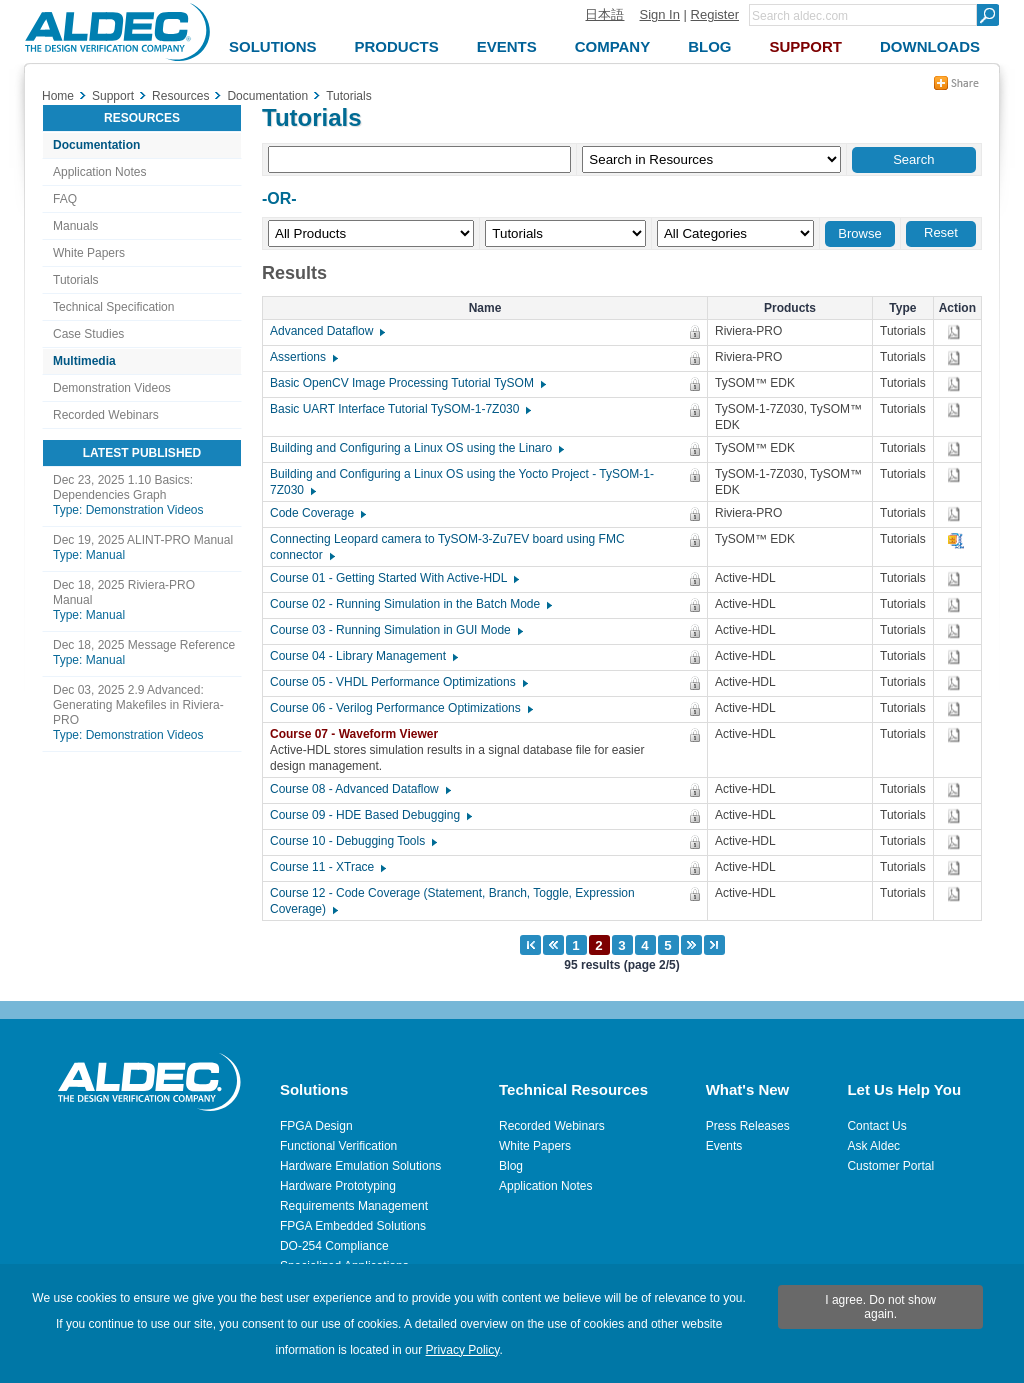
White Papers (89, 253)
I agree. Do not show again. (880, 1307)
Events (724, 1146)
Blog (511, 1166)
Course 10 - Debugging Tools (352, 841)
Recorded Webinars (106, 415)
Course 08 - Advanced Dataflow (359, 789)
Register (715, 14)
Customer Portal (890, 1166)
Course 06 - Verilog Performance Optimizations (400, 708)
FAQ (65, 199)
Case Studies (88, 334)
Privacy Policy (463, 1350)
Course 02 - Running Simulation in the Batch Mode (410, 604)
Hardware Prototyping (338, 1186)
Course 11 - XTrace (327, 867)
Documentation (96, 145)
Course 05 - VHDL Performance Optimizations (398, 682)
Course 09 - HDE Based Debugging (370, 815)
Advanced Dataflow (326, 331)
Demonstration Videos (112, 388)
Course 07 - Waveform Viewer (359, 734)
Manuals (75, 226)
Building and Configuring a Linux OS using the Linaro (416, 448)
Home (58, 96)
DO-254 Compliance (334, 1246)
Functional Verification (338, 1146)
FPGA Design (316, 1126)
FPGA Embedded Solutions (353, 1226)
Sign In (659, 14)
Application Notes (99, 172)
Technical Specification (113, 307)
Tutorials (76, 280)
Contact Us (876, 1126)
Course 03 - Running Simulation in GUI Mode (395, 630)
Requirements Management (354, 1206)
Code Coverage (317, 513)
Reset (941, 232)
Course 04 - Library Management (363, 656)
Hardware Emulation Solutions (360, 1166)
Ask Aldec (873, 1146)
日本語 (604, 14)
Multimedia (84, 361)
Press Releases (748, 1126)
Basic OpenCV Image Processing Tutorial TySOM (407, 383)
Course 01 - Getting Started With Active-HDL (393, 578)
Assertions (303, 357)
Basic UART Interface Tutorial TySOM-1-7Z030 (399, 409)
